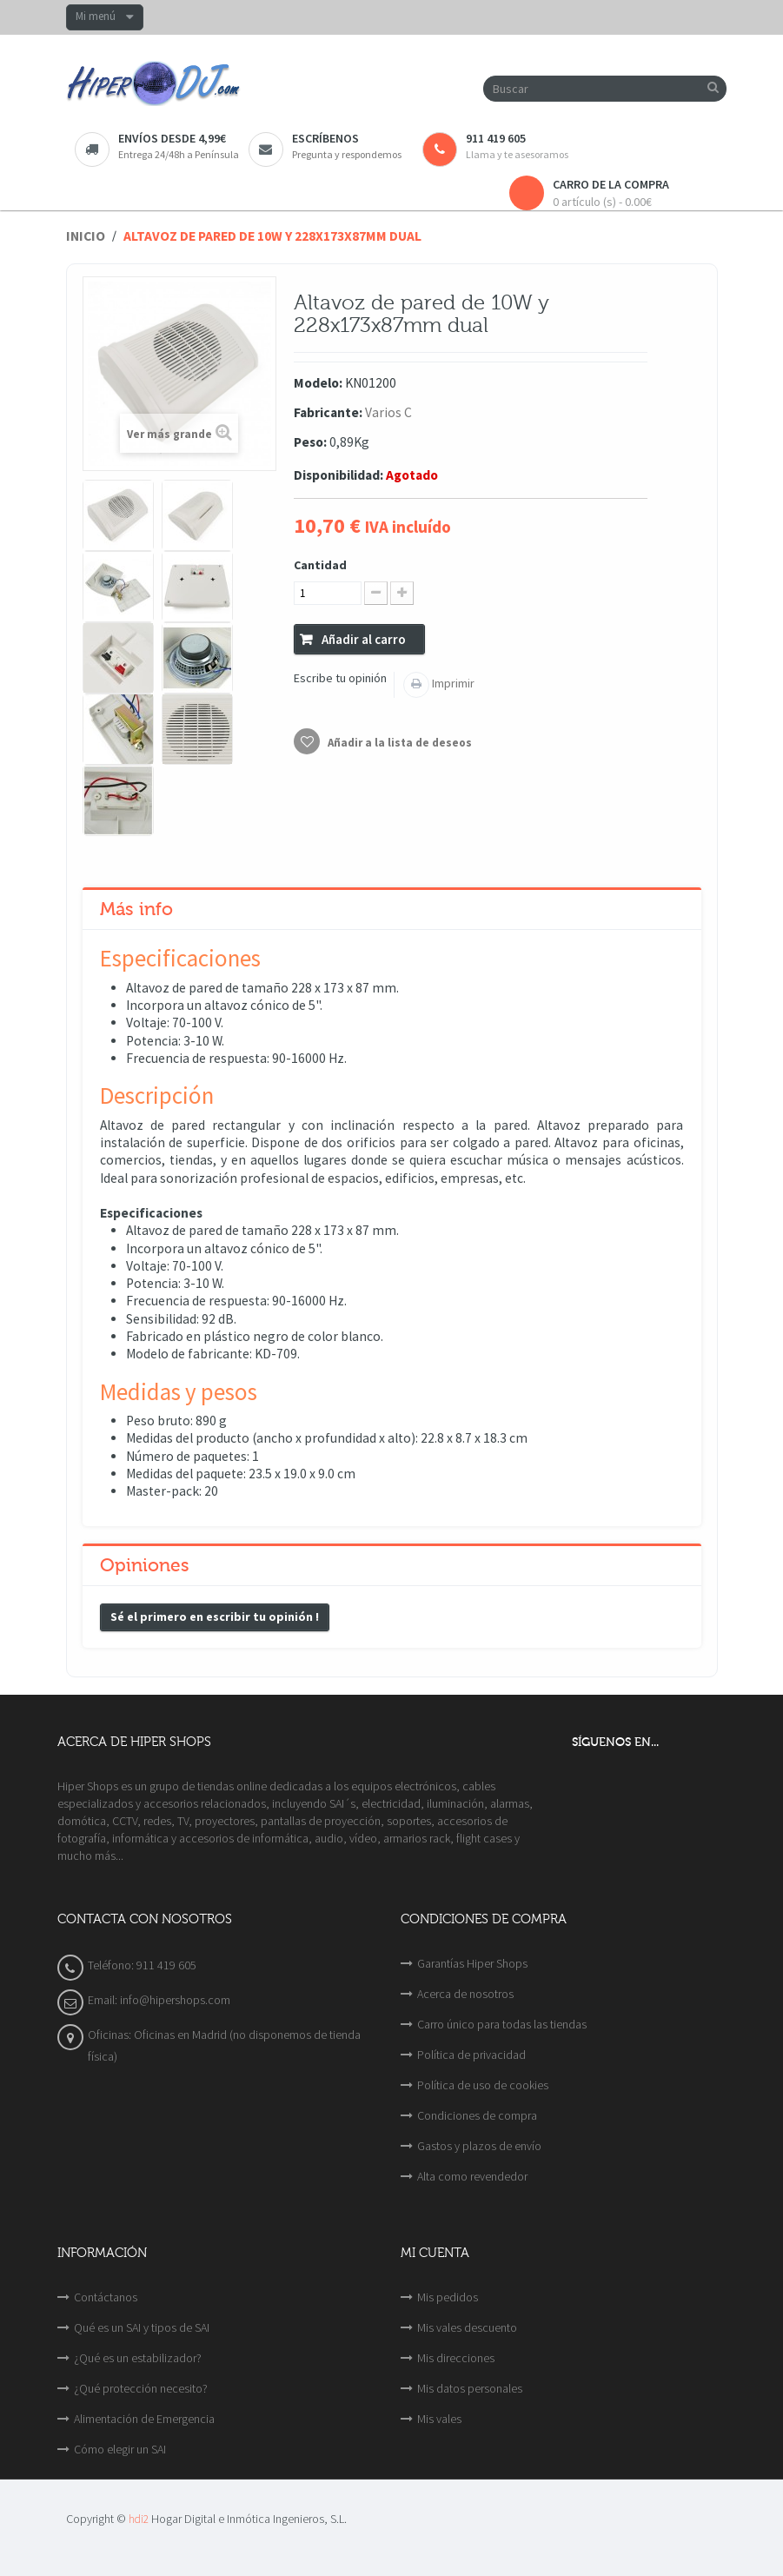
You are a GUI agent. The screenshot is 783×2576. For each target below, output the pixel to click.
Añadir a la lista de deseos (398, 742)
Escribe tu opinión (340, 678)
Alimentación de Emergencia (144, 2419)
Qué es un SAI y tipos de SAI (141, 2327)
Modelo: (318, 383)
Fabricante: (328, 412)
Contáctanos (105, 2297)
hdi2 (139, 2519)
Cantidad (320, 565)
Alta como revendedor (472, 2176)
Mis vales (439, 2419)
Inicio (85, 236)
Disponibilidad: (338, 475)
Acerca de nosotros (465, 1994)
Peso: (310, 442)
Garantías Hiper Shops (472, 1963)
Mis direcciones (455, 2358)
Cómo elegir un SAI (120, 2449)
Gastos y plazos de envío (479, 2146)
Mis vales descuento (467, 2327)
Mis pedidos (447, 2297)
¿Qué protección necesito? (141, 2388)
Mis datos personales (469, 2388)
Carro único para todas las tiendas (502, 2024)
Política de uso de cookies (482, 2085)
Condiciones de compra (477, 2115)
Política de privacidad (471, 2054)
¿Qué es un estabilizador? (138, 2358)
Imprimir (451, 683)
